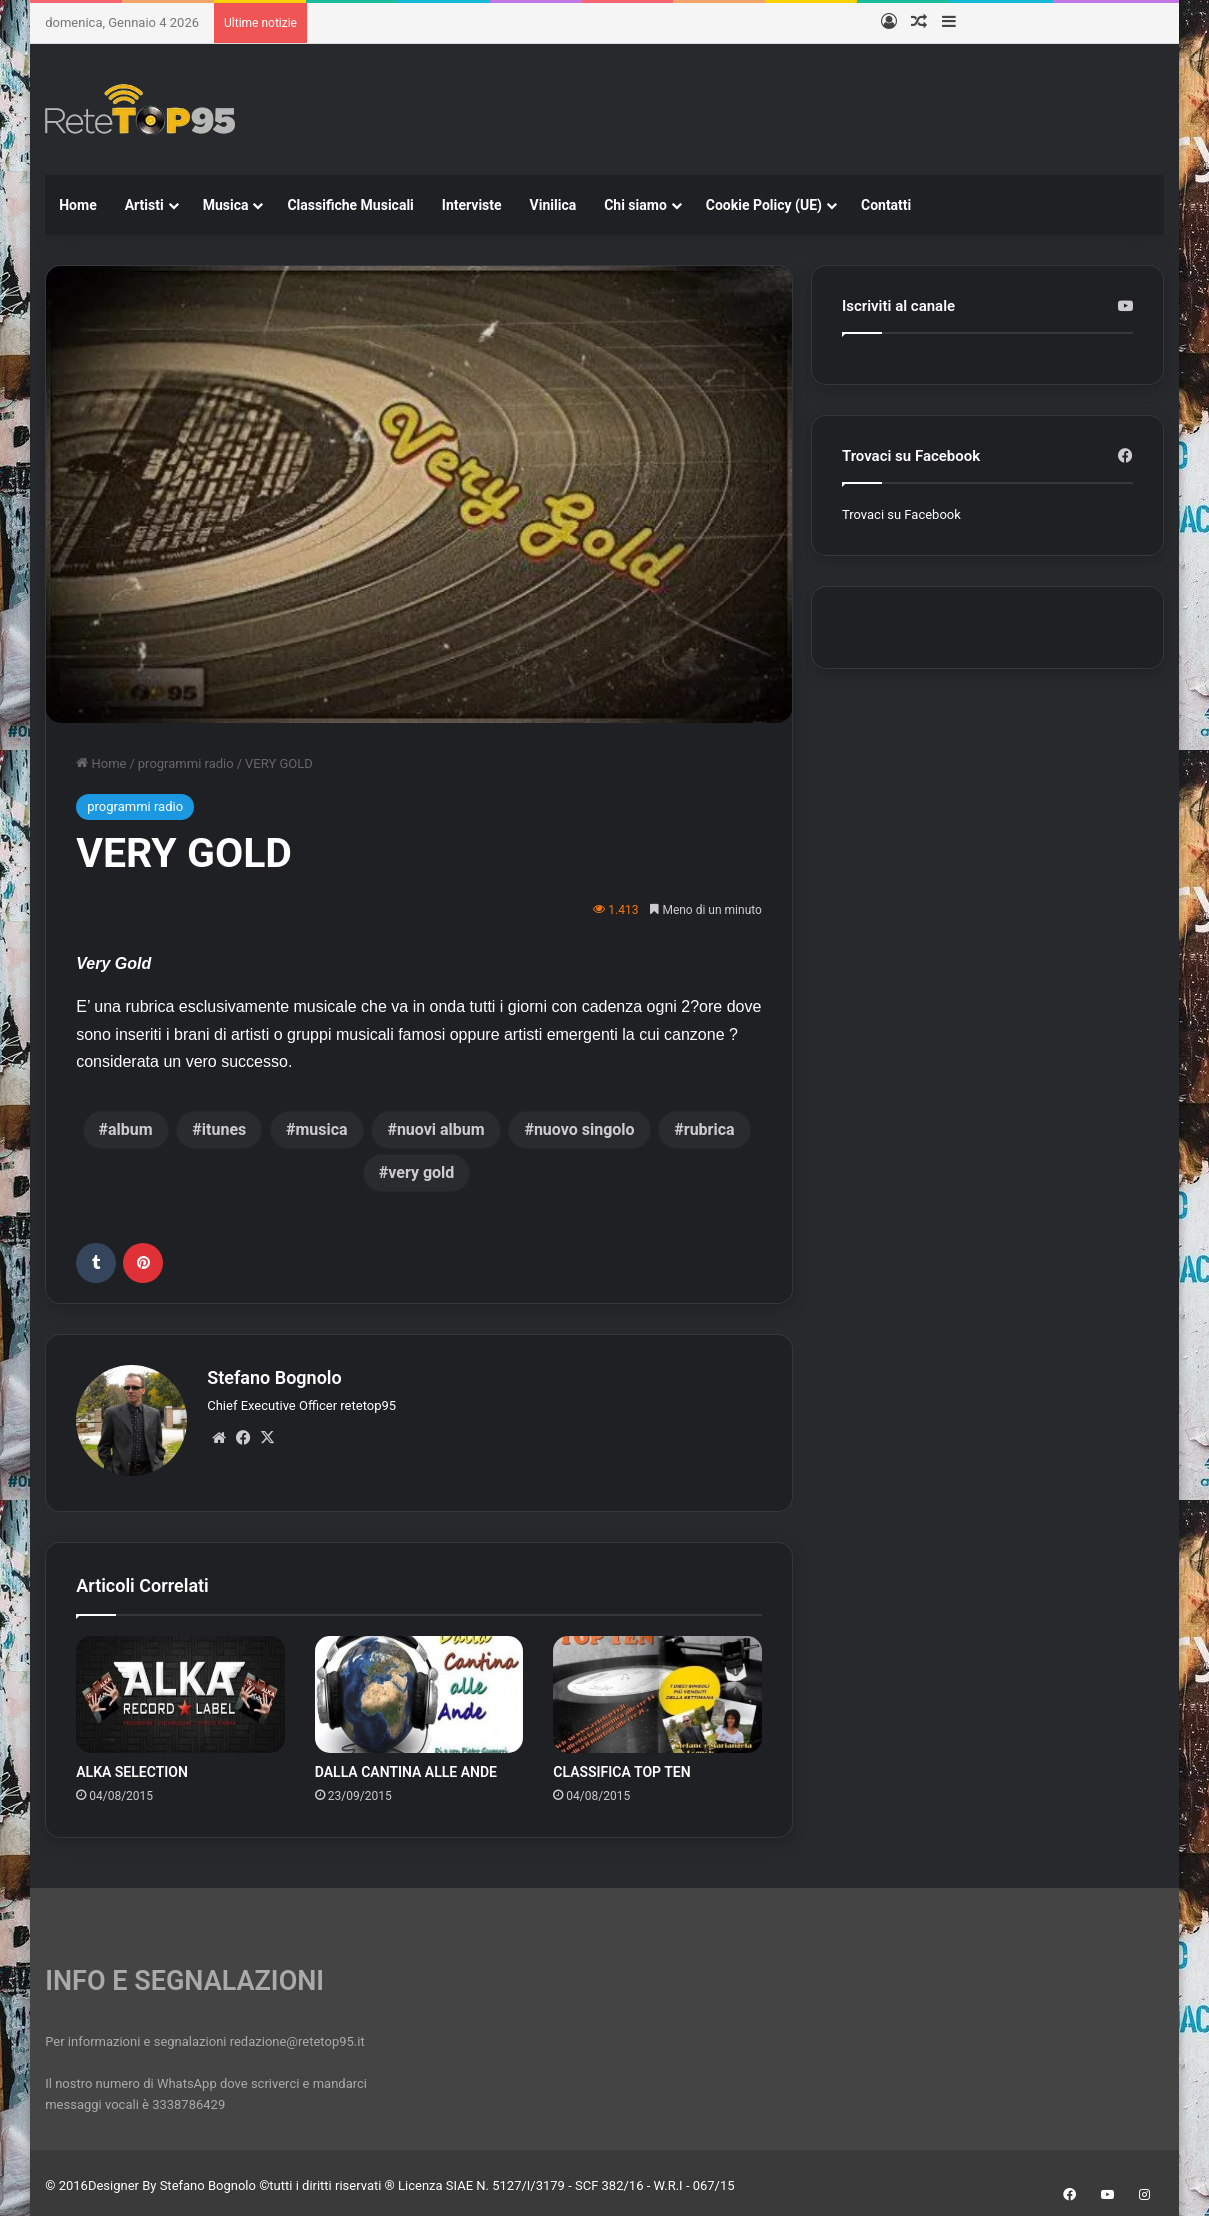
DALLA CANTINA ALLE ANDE (406, 1766)
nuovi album (441, 1129)
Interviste (472, 205)
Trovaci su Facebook (901, 514)
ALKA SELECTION (132, 1766)
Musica (226, 205)
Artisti (144, 205)
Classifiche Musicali (350, 205)
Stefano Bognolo (274, 1377)
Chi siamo (635, 205)
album (130, 1129)
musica (321, 1129)
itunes (224, 1129)
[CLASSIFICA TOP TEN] (657, 1689)
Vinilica (553, 205)
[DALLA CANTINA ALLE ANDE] (419, 1689)
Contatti (886, 205)
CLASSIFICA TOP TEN (621, 1766)
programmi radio (186, 763)
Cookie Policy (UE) (764, 205)
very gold (421, 1172)
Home (77, 205)
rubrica (709, 1129)
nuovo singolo (584, 1129)
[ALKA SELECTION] (180, 1689)
